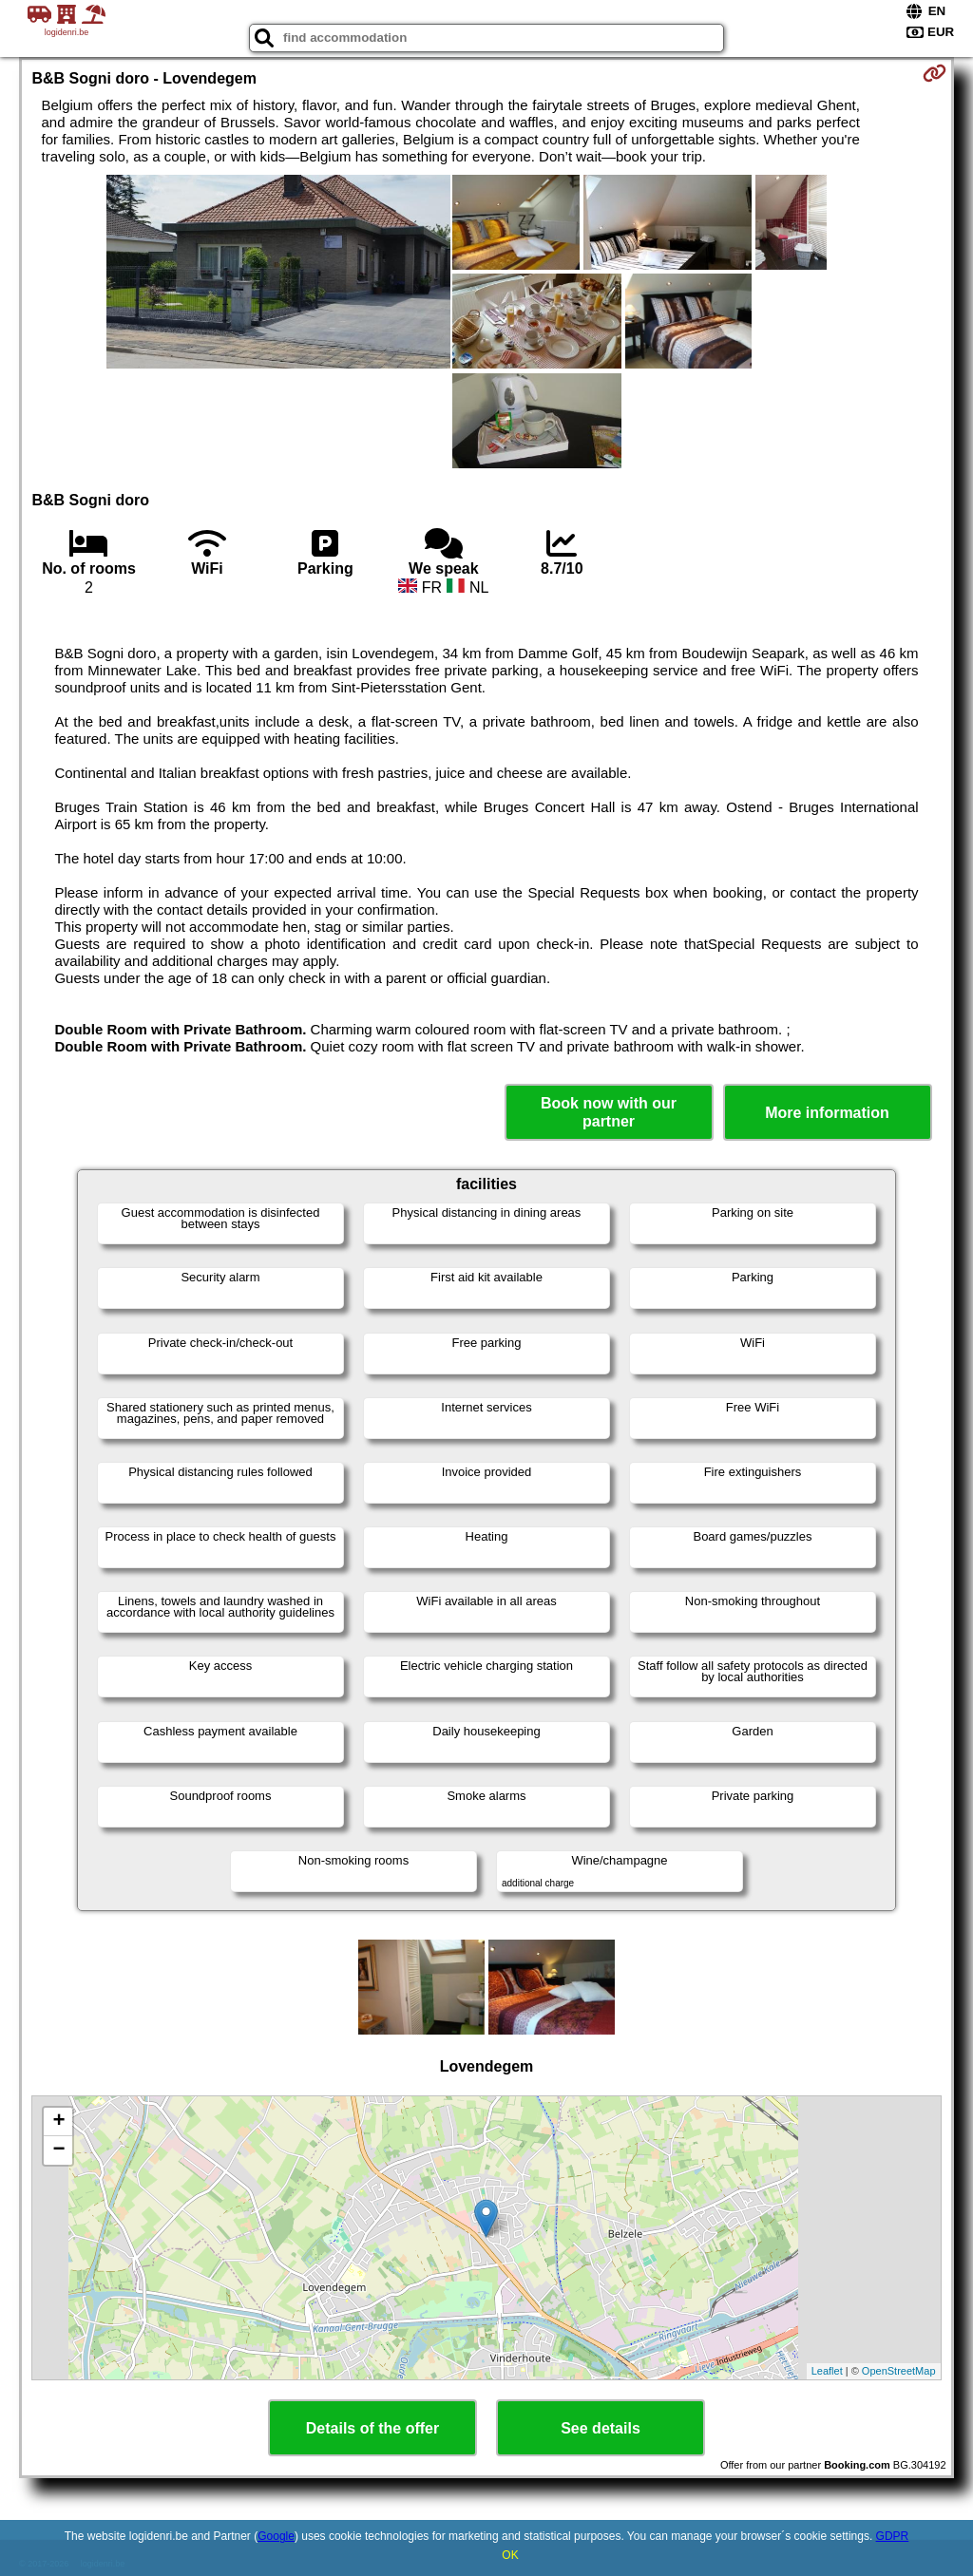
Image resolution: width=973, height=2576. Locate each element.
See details (600, 2428)
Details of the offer (372, 2428)
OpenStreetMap (899, 2371)
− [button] (58, 2150)
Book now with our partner (609, 1112)
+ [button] (58, 2122)
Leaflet (827, 2371)
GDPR (892, 2536)
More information (827, 1113)
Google (276, 2536)
